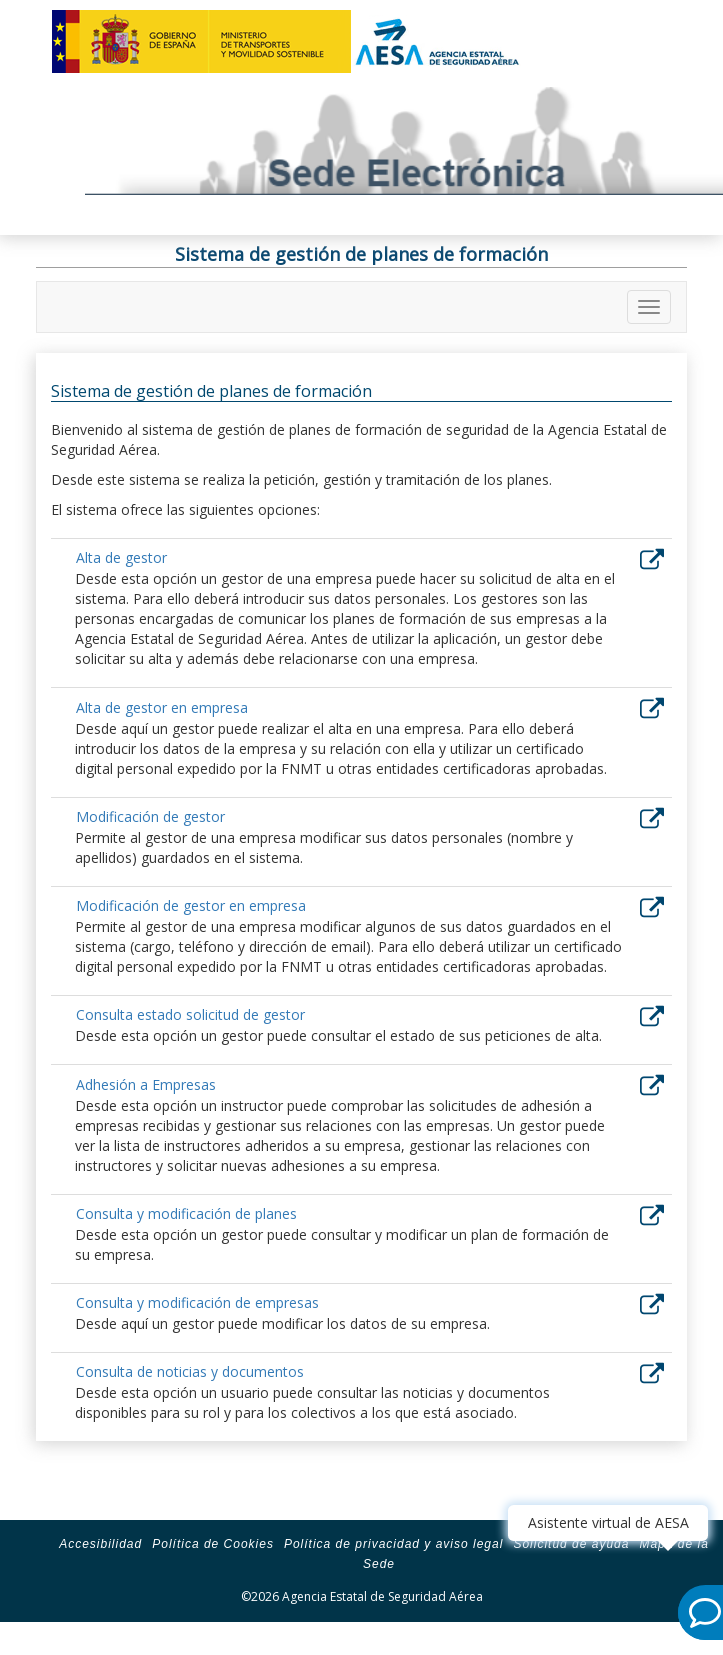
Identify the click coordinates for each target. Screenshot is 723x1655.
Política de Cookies (213, 1544)
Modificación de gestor (150, 816)
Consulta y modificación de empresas (197, 1302)
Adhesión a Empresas (146, 1084)
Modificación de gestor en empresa (191, 905)
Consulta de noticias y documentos (190, 1371)
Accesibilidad (100, 1544)
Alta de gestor (121, 557)
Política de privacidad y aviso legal (393, 1544)
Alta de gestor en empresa (162, 707)
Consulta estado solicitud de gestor (190, 1014)
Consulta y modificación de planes (186, 1213)
